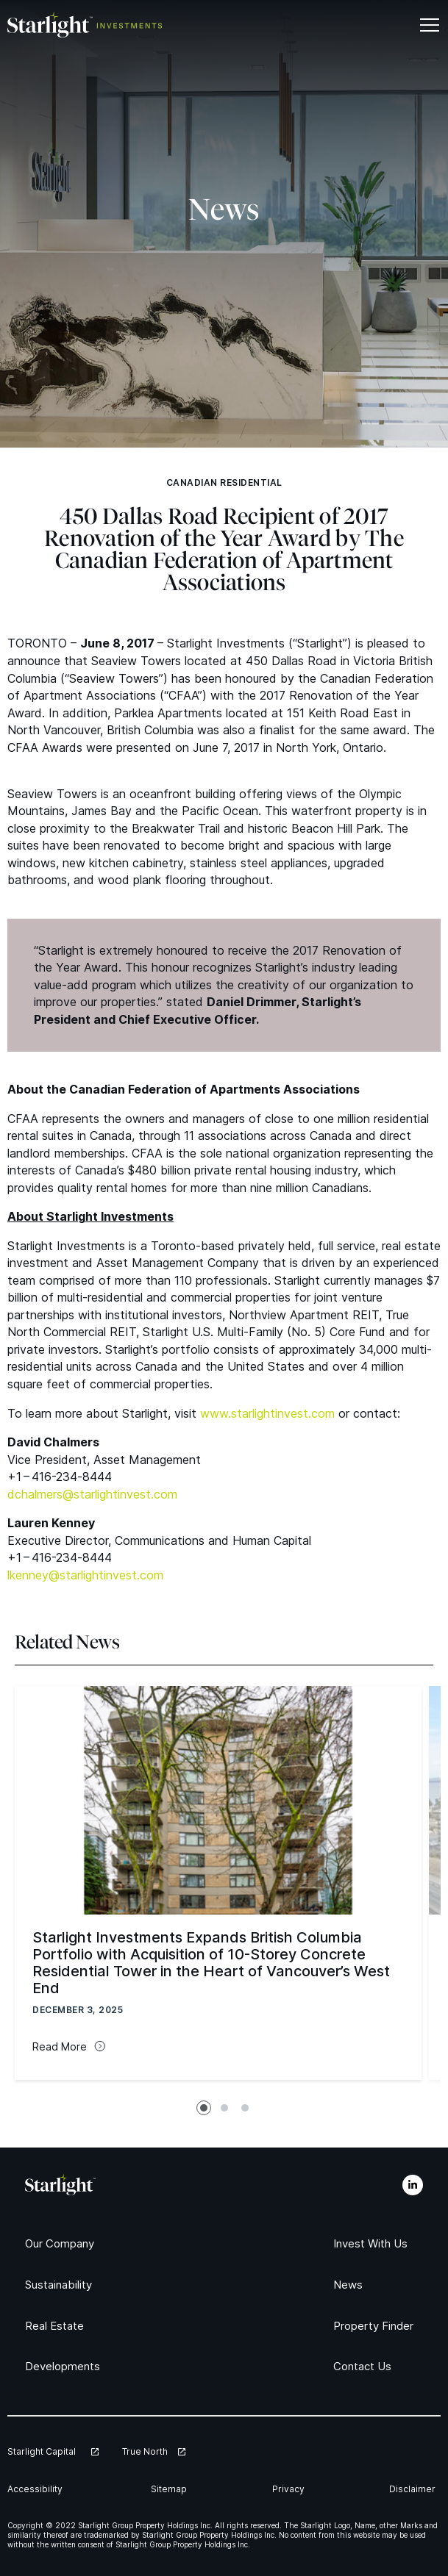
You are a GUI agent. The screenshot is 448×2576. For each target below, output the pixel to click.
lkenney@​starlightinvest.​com (85, 1575)
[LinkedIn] (412, 2185)
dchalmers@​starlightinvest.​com (92, 1494)
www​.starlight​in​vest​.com (267, 1413)
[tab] (203, 2107)
